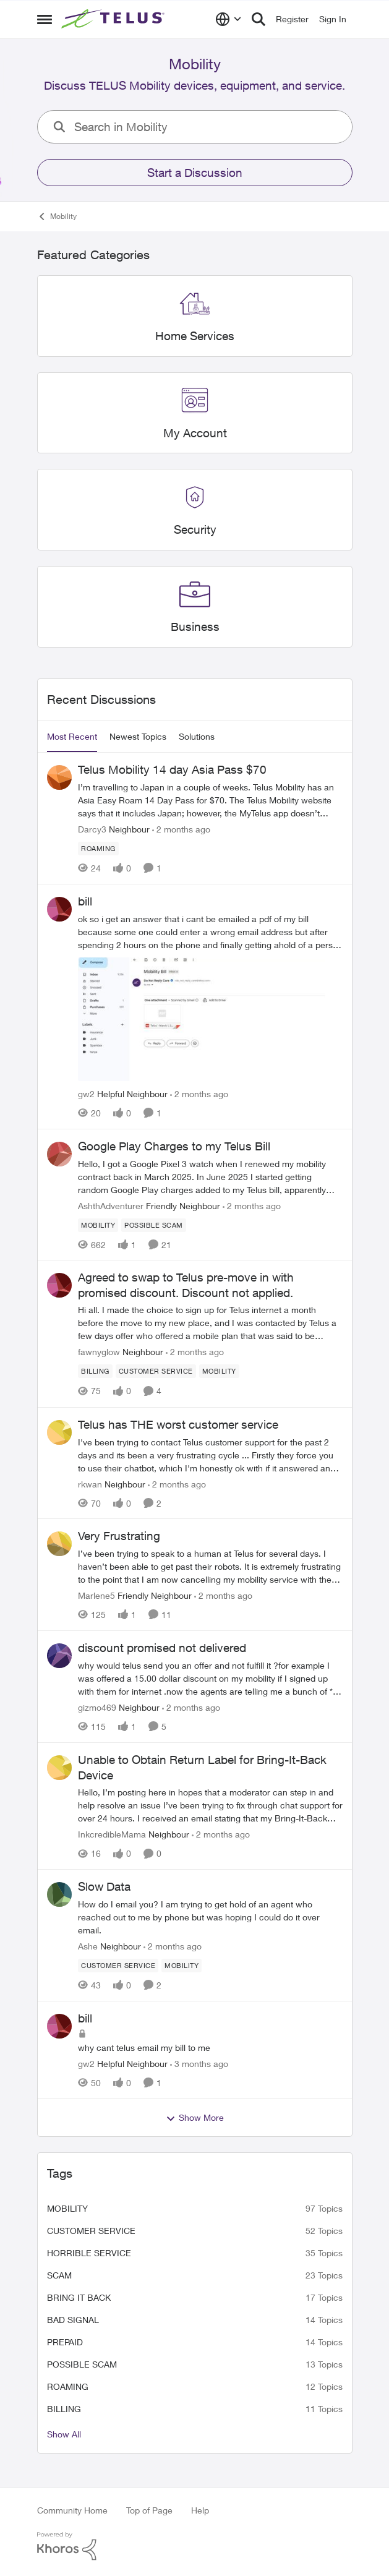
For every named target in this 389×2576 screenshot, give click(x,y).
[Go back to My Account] (194, 433)
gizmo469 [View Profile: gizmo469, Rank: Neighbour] (97, 1707)
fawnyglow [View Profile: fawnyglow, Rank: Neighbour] (99, 1352)
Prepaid (65, 2342)
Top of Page (149, 2510)
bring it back (79, 2297)
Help (200, 2510)
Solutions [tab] (197, 736)
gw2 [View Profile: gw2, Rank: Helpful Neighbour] (86, 1094)
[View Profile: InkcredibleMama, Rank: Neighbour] (59, 1767)
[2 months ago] (181, 829)
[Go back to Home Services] (194, 336)
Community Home (72, 2510)
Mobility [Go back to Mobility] (57, 216)
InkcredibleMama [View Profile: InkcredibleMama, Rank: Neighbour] (112, 1834)
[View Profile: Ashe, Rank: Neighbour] (59, 1894)
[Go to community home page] (114, 19)
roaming (67, 2386)
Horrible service (89, 2253)
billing (64, 2408)
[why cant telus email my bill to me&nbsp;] (210, 2046)
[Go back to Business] (194, 627)
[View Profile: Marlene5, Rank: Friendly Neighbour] (59, 1543)
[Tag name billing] (95, 1372)
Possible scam (82, 2364)
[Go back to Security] (194, 530)
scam (59, 2275)
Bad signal (73, 2319)
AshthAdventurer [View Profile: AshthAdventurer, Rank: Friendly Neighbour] (110, 1205)
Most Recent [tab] (72, 736)
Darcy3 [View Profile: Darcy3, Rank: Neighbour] (92, 829)
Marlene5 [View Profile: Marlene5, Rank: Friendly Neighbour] (96, 1595)
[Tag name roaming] (98, 848)
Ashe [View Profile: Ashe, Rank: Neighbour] (88, 1946)
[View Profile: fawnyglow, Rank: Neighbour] (59, 1285)
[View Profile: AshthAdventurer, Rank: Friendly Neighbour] (59, 1154)
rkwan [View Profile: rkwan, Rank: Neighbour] (90, 1483)
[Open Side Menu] (44, 19)
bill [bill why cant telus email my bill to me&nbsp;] (85, 2018)
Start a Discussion (194, 172)
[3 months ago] (199, 2062)
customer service (91, 2230)
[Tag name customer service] (155, 1372)
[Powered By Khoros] (195, 2546)
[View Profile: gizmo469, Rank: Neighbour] (59, 1655)
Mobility (67, 2208)
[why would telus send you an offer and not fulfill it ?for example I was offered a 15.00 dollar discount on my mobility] (210, 1678)
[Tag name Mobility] (98, 1224)
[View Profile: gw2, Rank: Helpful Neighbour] (59, 909)
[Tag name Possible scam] (153, 1224)
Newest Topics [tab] (137, 736)
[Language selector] (228, 19)
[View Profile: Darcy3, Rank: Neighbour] (59, 777)
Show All (64, 2434)
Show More (195, 2117)
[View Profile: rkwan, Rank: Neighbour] (59, 1432)
